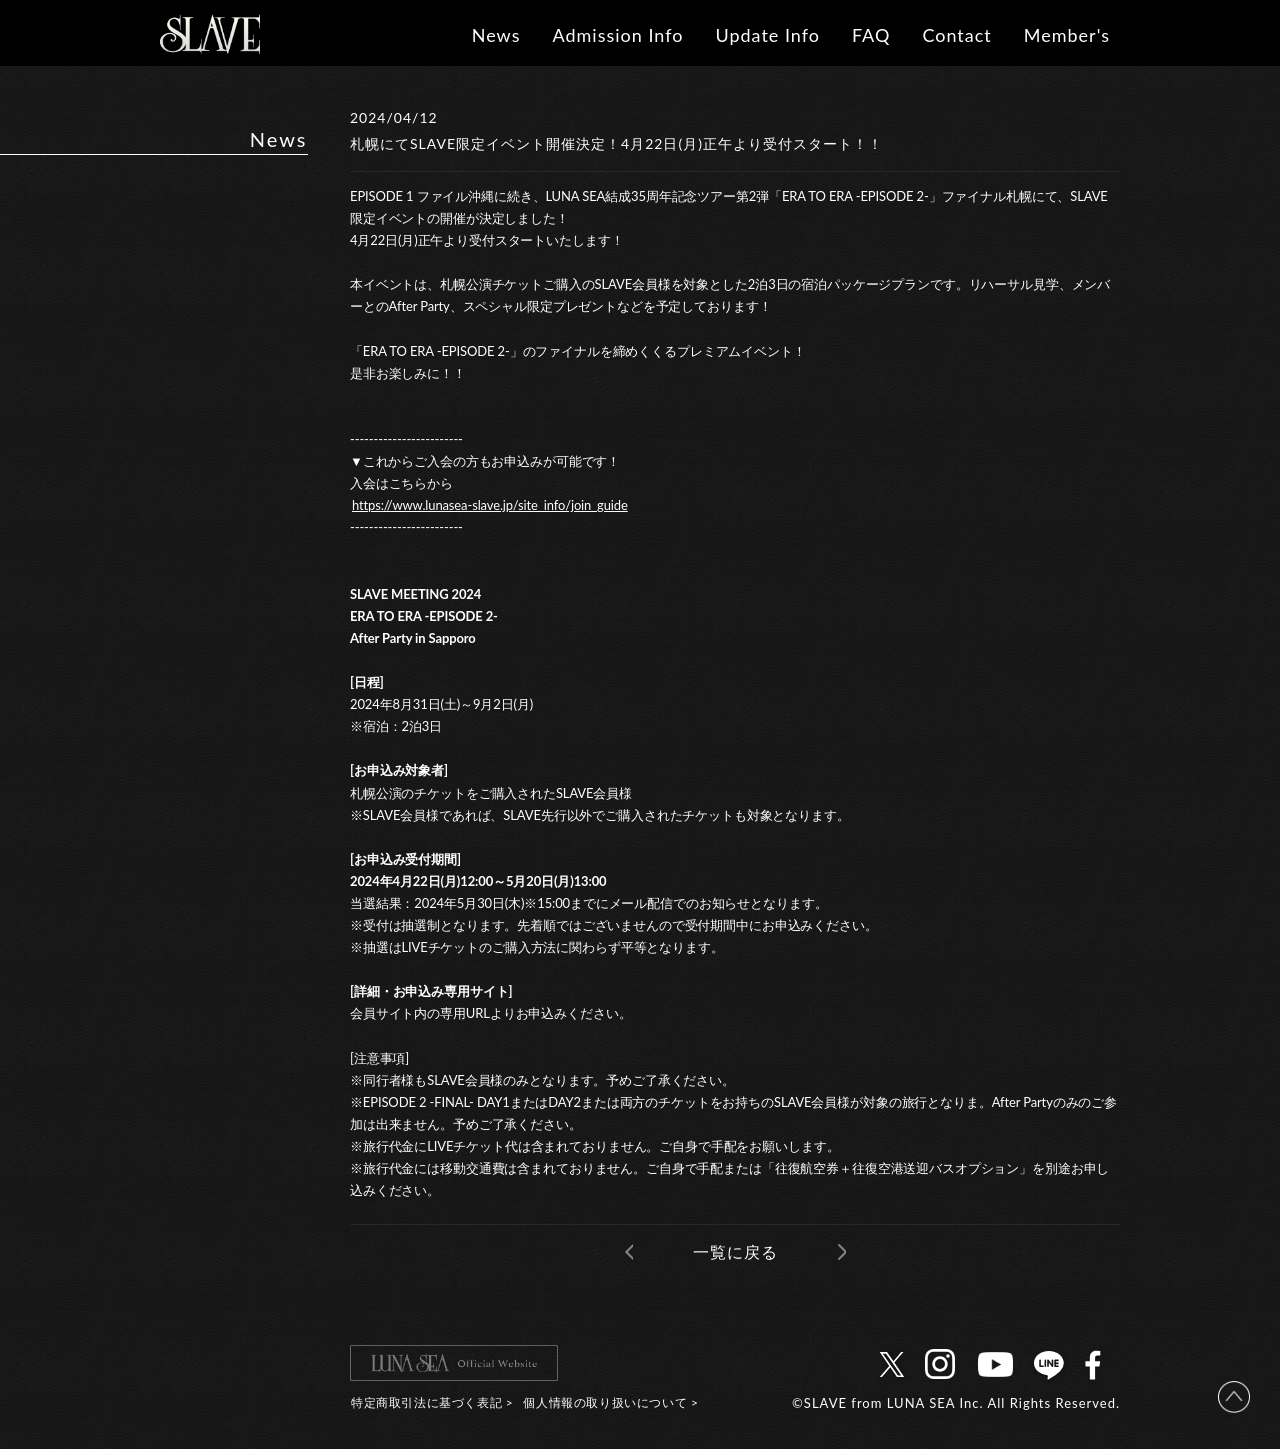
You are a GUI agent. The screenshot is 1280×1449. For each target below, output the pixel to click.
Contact (956, 35)
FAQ (871, 35)
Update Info (767, 35)
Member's (1067, 35)
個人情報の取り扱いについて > (610, 1402)
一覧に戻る (735, 1251)
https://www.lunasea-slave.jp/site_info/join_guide (490, 505)
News (496, 35)
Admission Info (617, 35)
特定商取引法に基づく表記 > (432, 1402)
